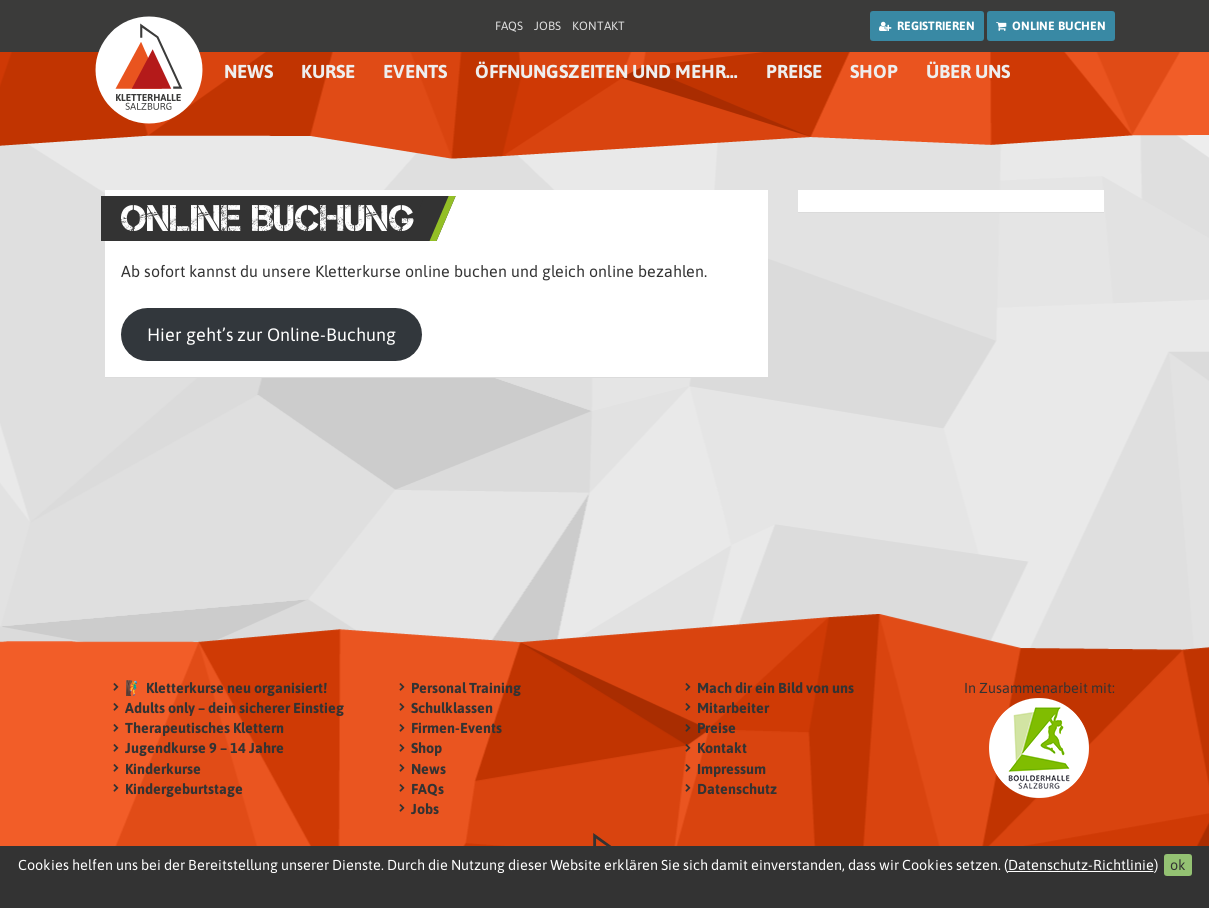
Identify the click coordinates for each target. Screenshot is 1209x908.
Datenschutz (737, 788)
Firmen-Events (456, 728)
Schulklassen (452, 707)
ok (1178, 865)
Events (415, 71)
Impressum (731, 768)
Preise (794, 71)
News (248, 71)
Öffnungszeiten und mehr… (606, 71)
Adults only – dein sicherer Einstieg (234, 707)
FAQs (509, 26)
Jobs (547, 26)
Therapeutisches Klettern (204, 728)
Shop (874, 71)
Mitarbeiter (733, 707)
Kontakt (598, 26)
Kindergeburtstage (184, 788)
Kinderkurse (163, 768)
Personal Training (466, 687)
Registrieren (927, 26)
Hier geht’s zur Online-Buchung (271, 334)
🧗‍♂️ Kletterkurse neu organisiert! (226, 687)
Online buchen (1051, 26)
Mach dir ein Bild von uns (775, 687)
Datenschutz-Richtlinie (1081, 865)
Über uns (968, 71)
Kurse (328, 71)
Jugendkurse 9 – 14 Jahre (204, 748)
